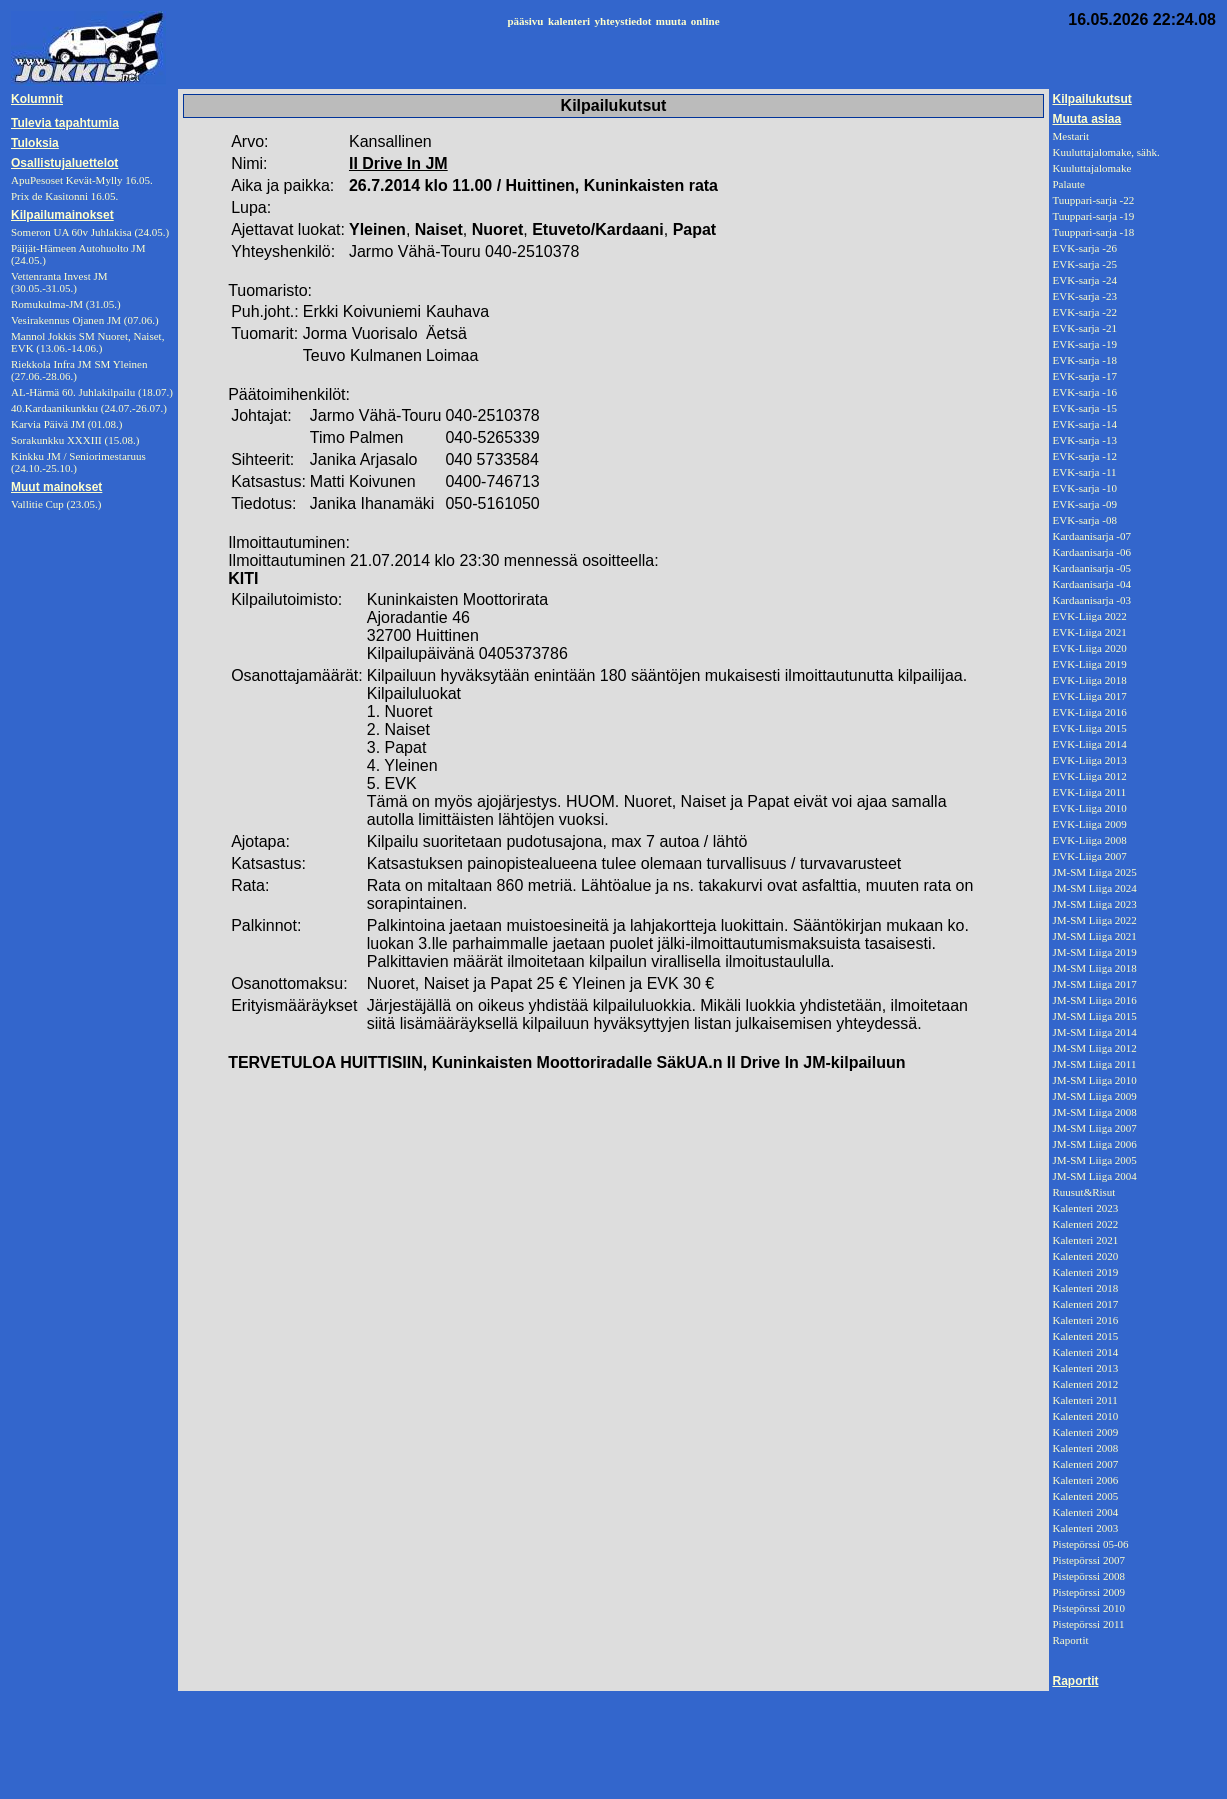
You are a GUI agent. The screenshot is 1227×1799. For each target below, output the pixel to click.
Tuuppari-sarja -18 (1093, 232)
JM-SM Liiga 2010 (1094, 1080)
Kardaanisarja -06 (1091, 552)
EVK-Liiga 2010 (1089, 808)
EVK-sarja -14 (1084, 424)
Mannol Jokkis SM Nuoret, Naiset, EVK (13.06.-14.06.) (87, 342)
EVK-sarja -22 (1084, 312)
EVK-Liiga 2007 (1089, 856)
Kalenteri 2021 (1085, 1240)
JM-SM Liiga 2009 (1094, 1096)
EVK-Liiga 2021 (1089, 632)
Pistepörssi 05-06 (1090, 1544)
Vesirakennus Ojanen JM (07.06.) (85, 320)
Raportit (1070, 1640)
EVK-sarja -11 (1084, 472)
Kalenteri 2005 (1085, 1496)
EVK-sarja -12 (1084, 456)
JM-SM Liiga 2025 (1094, 872)
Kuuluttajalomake (1091, 168)
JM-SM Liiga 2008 (1094, 1112)
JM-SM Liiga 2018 (1094, 968)
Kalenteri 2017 (1085, 1304)
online (705, 21)
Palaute (1068, 184)
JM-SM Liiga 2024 (1094, 888)
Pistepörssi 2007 (1088, 1560)
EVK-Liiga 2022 (1089, 616)
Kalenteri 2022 (1085, 1224)
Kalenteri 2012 (1085, 1384)
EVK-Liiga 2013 (1089, 760)
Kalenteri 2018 (1085, 1288)
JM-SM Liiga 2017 (1094, 984)
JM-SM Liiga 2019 (1094, 952)
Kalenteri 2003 (1085, 1528)
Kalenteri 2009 (1085, 1432)
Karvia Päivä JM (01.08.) (67, 424)
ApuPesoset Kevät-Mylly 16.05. (82, 180)
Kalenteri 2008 (1085, 1448)
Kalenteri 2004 (1085, 1512)
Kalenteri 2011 (1084, 1400)
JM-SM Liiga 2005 (1094, 1160)
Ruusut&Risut (1083, 1192)
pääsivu (525, 21)
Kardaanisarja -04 (1091, 584)
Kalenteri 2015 (1085, 1336)
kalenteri (569, 21)
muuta (671, 21)
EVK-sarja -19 (1084, 344)
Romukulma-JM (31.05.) (66, 304)
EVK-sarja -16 (1084, 392)
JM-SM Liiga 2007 (1094, 1128)
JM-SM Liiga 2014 (1094, 1032)
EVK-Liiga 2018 (1089, 680)
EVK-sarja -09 (1084, 504)
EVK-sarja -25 (1084, 264)
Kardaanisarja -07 (1091, 536)
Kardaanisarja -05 (1091, 568)
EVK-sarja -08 (1084, 520)
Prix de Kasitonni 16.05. (64, 196)
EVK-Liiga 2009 (1089, 824)
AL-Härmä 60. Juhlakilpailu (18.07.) (92, 392)
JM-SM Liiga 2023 (1094, 904)
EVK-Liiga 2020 (1089, 648)
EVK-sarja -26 (1084, 248)
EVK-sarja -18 (1084, 360)
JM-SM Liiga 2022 (1094, 920)
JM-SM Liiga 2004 (1094, 1176)
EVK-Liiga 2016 (1089, 712)
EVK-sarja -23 (1084, 296)
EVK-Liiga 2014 (1089, 744)
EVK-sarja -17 (1084, 376)
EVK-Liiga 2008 (1089, 840)
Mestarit (1070, 136)
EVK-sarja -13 (1084, 440)
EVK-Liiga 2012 (1089, 776)
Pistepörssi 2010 (1088, 1608)
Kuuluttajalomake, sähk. (1105, 152)
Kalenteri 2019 (1085, 1272)
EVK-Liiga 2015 (1089, 728)
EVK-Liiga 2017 (1089, 696)
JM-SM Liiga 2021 (1094, 936)
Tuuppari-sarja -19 (1093, 216)
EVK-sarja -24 (1084, 280)
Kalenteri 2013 (1085, 1368)
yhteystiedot (623, 21)
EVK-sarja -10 (1084, 488)
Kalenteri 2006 (1085, 1480)
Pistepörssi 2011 (1088, 1624)
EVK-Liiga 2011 (1089, 792)
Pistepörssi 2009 (1088, 1592)
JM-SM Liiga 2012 (1094, 1048)
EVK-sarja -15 (1084, 408)
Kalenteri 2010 (1085, 1416)
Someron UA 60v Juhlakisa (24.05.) (90, 232)
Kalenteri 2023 (1085, 1208)
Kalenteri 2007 (1085, 1464)
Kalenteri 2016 (1085, 1320)
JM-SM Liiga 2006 (1094, 1144)
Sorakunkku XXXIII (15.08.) (75, 440)
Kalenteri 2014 (1085, 1352)
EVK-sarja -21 (1084, 328)
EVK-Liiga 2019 (1089, 664)
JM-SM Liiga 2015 (1094, 1016)
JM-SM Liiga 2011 (1094, 1064)
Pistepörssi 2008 (1088, 1576)
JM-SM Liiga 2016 (1094, 1000)
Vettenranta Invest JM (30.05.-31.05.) (59, 282)
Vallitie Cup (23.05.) (56, 504)
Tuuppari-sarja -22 (1093, 200)
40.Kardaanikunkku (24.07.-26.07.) (89, 408)
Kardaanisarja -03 (1091, 600)
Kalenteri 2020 (1085, 1256)
